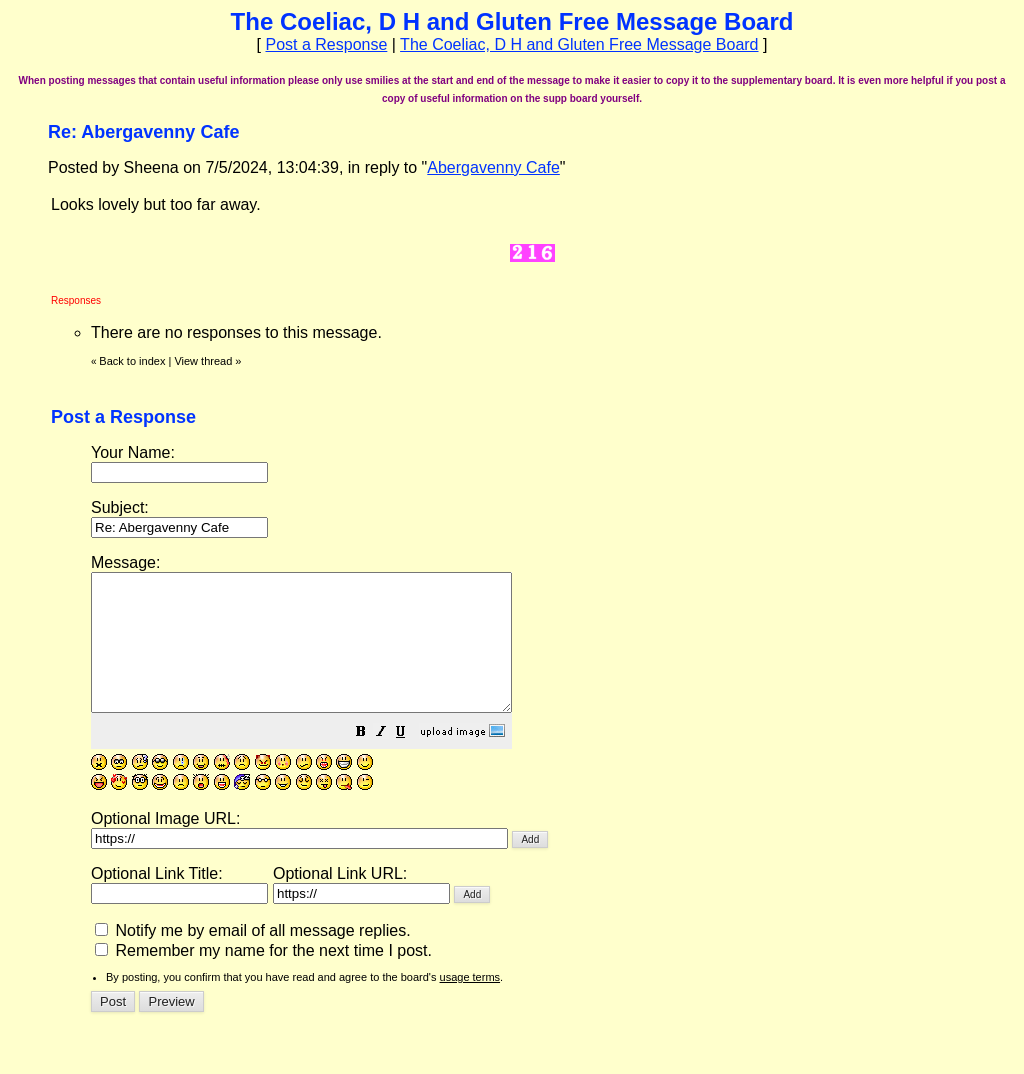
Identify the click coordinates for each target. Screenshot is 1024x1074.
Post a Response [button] (326, 44)
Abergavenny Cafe (493, 167)
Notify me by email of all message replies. (253, 957)
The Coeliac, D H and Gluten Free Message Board (579, 44)
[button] (411, 760)
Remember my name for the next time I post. (263, 977)
